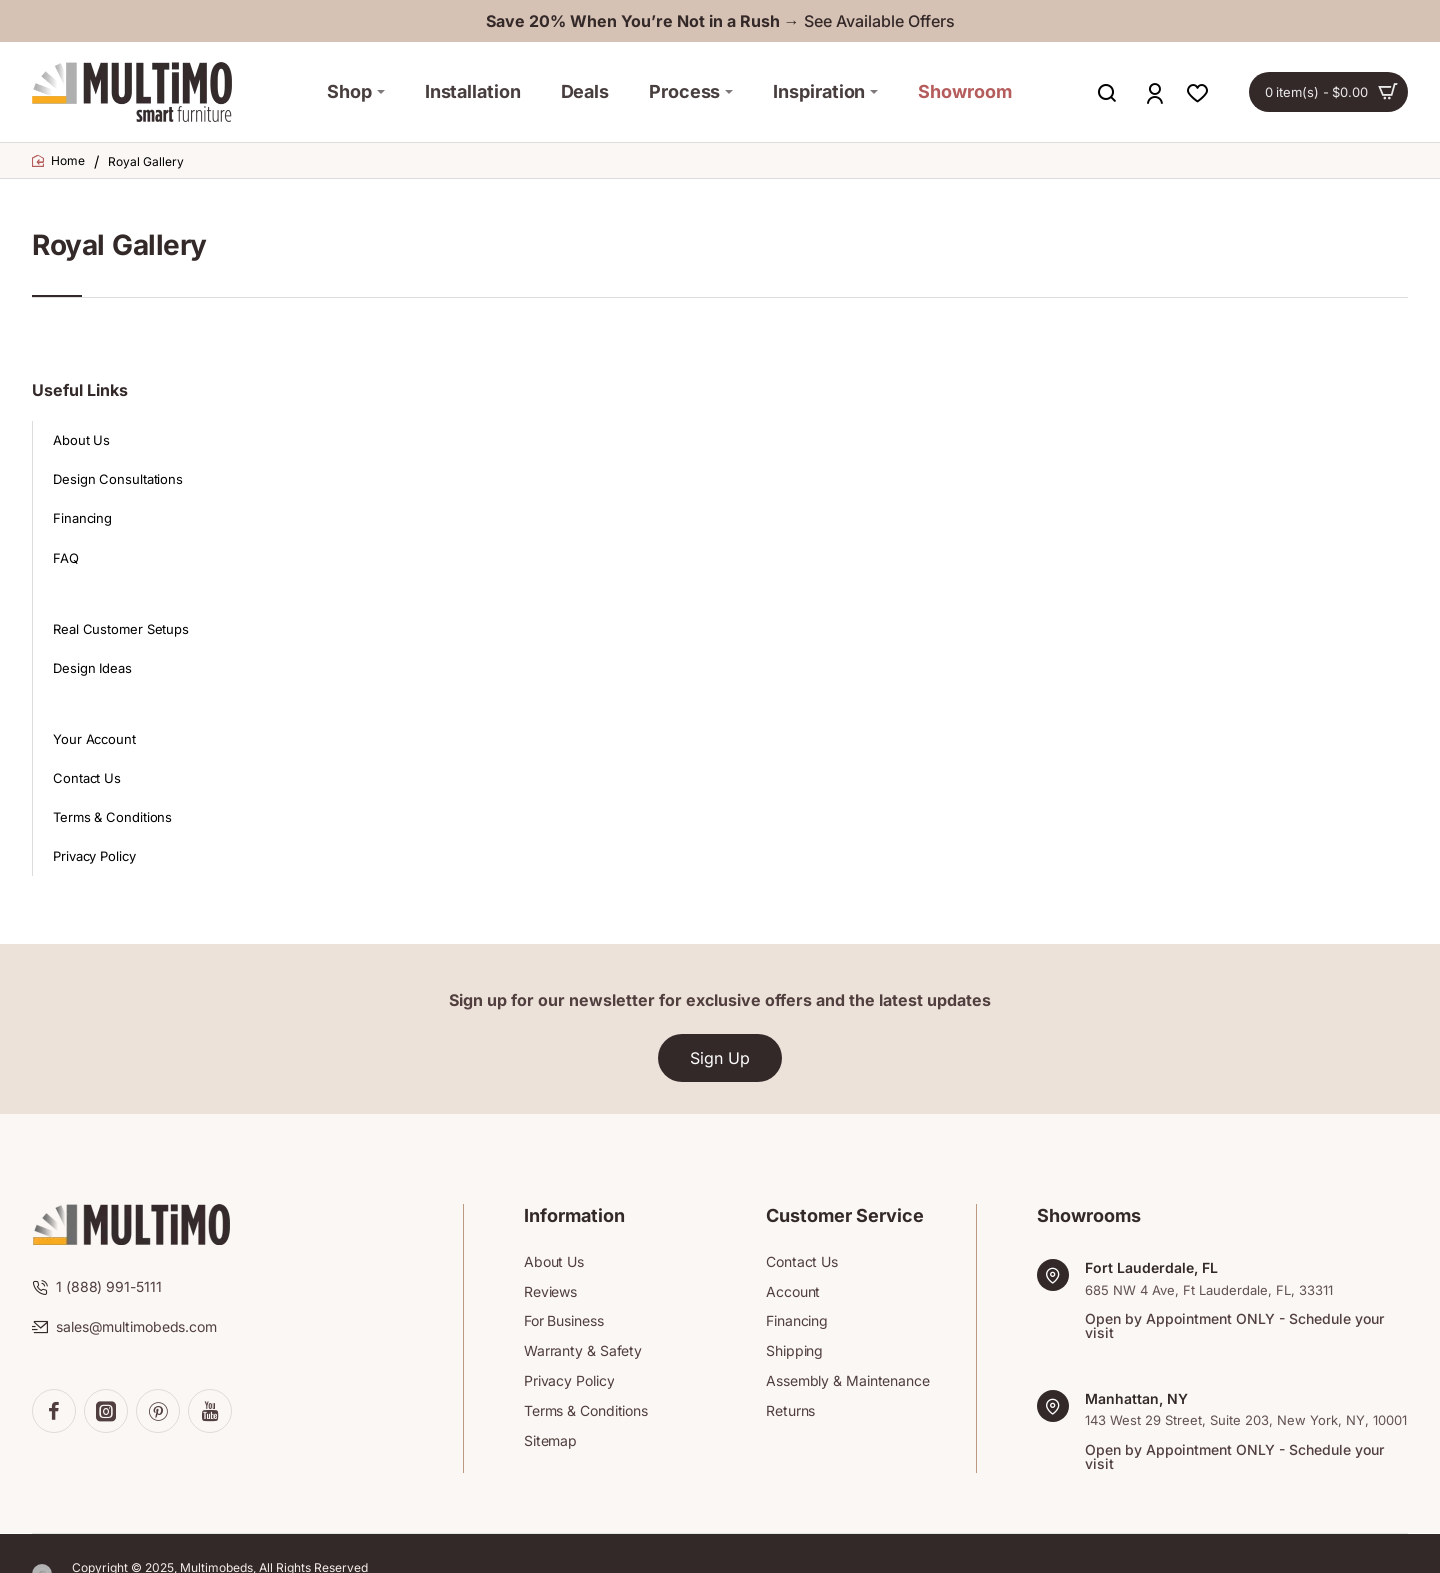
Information (574, 1215)
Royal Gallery (146, 161)
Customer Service (845, 1215)
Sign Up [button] (720, 1058)
